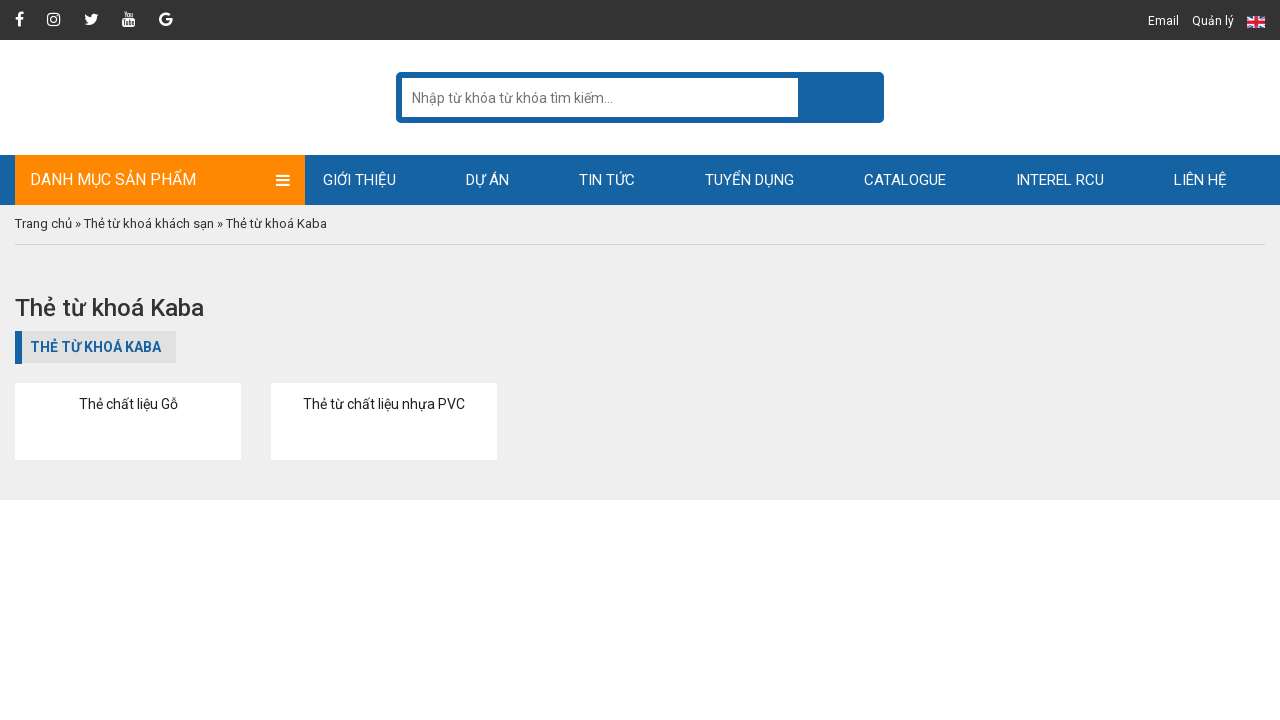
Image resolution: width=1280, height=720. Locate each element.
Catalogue (905, 180)
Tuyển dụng (749, 180)
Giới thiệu (359, 180)
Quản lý (1213, 21)
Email (1163, 21)
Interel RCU (1060, 180)
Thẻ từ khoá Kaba (276, 223)
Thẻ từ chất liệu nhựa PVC (384, 404)
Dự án (487, 180)
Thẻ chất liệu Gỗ (128, 404)
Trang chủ (43, 223)
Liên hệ (1200, 180)
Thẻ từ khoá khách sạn (149, 223)
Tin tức (607, 180)
